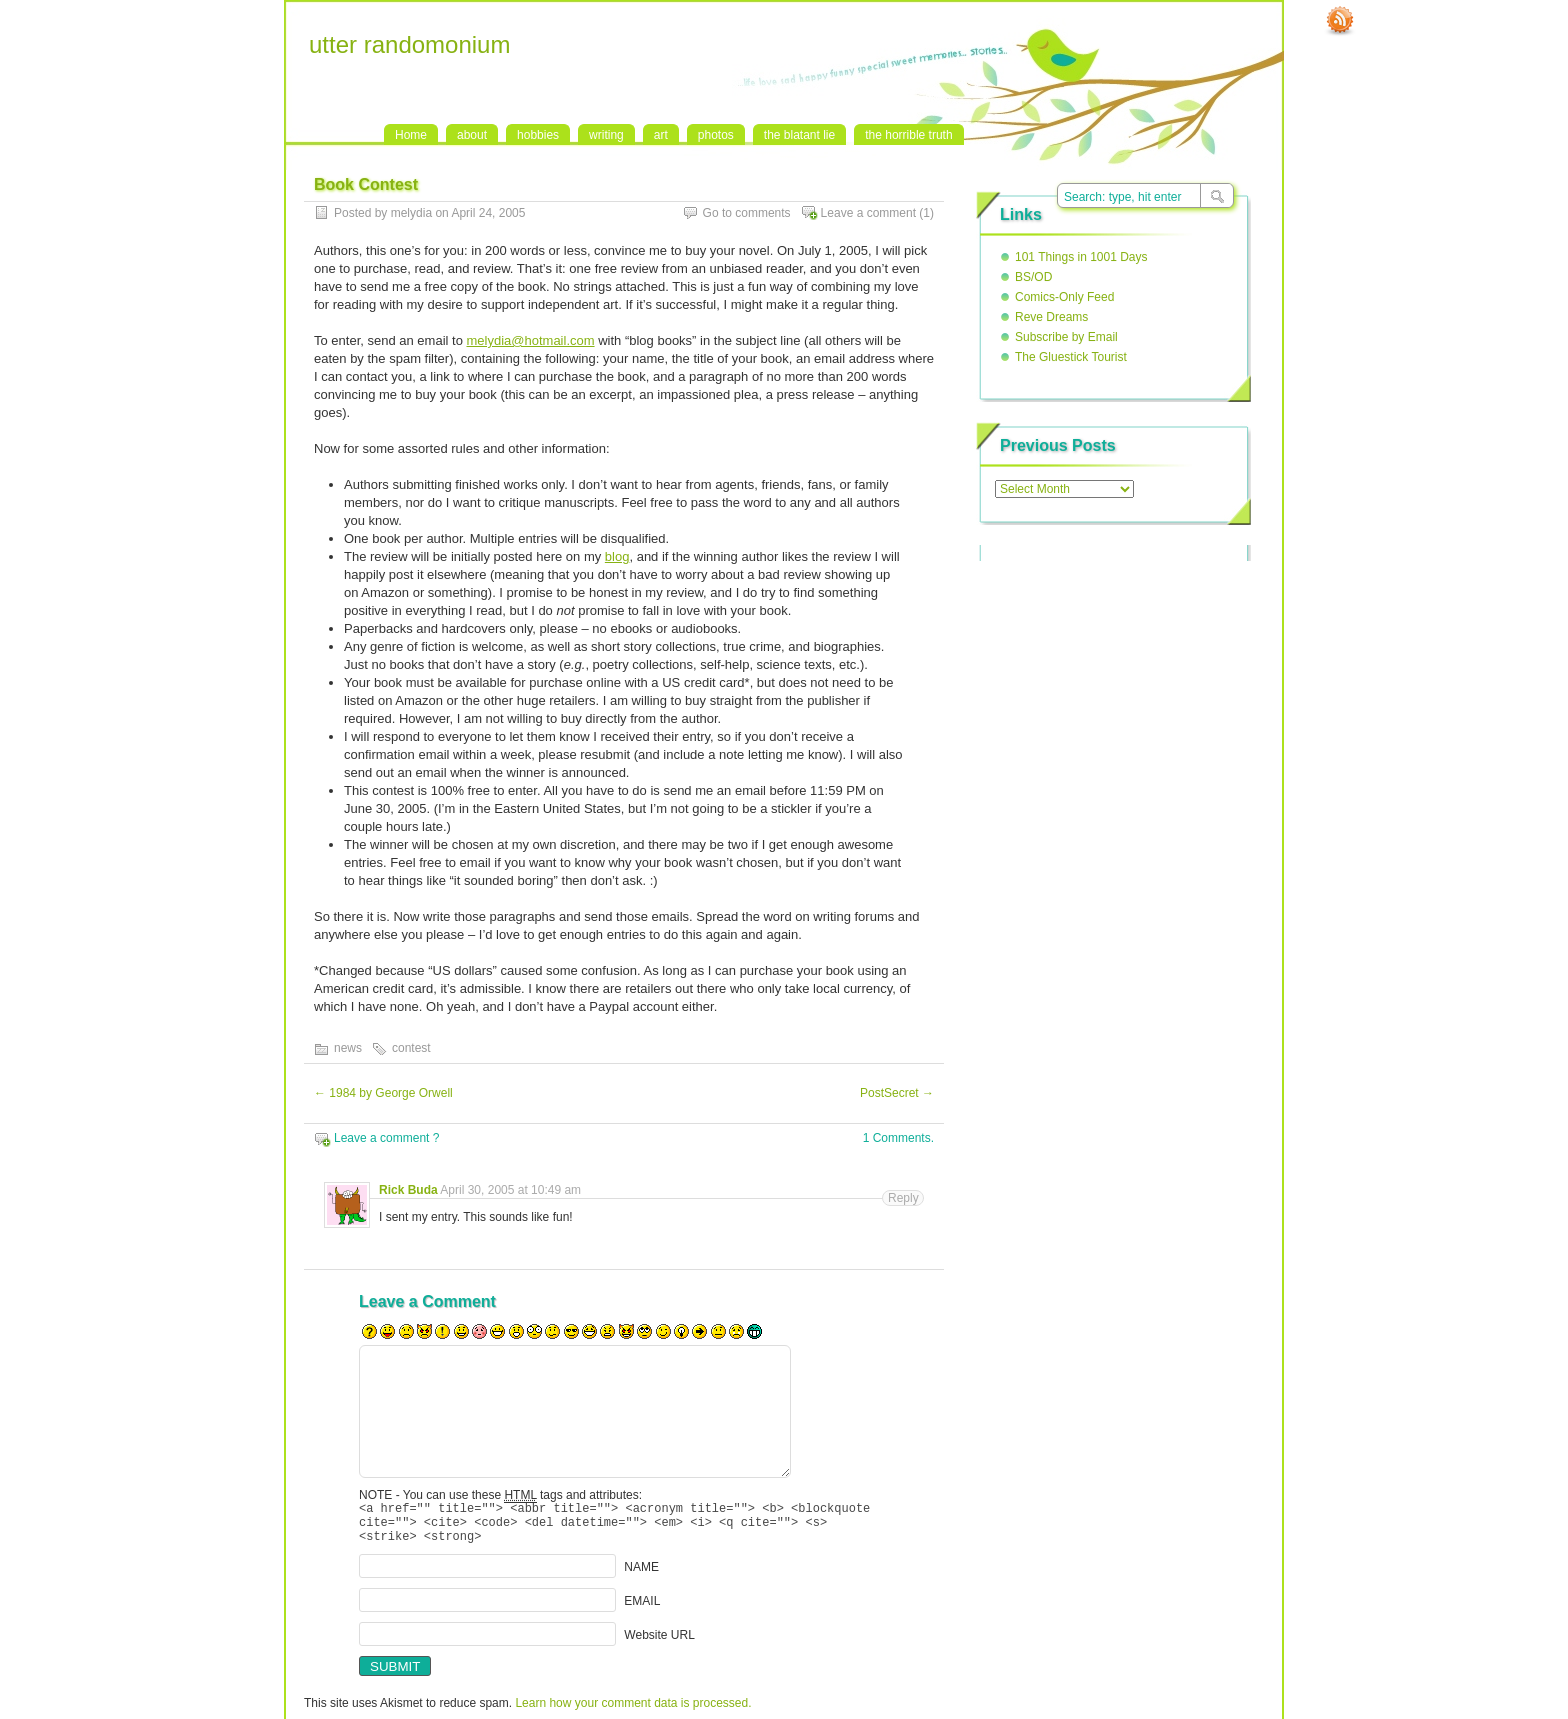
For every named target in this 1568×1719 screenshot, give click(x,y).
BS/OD (1033, 277)
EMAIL (642, 1610)
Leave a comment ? (386, 1138)
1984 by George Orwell (383, 1093)
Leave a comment (868, 213)
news (348, 1048)
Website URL (659, 1644)
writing (606, 135)
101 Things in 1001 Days (1081, 257)
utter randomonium (409, 44)
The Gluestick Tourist (1071, 357)
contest (411, 1048)
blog (617, 556)
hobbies (538, 135)
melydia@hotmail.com (530, 340)
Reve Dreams (1051, 317)
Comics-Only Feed (1064, 297)
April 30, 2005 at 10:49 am (510, 1190)
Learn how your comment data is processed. (633, 1712)
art (661, 135)
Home (411, 135)
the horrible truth (908, 135)
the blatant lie (799, 135)
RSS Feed (1340, 21)
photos (716, 135)
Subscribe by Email (1066, 337)
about (472, 135)
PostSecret (897, 1093)
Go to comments (747, 213)
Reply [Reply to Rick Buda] (903, 1198)
